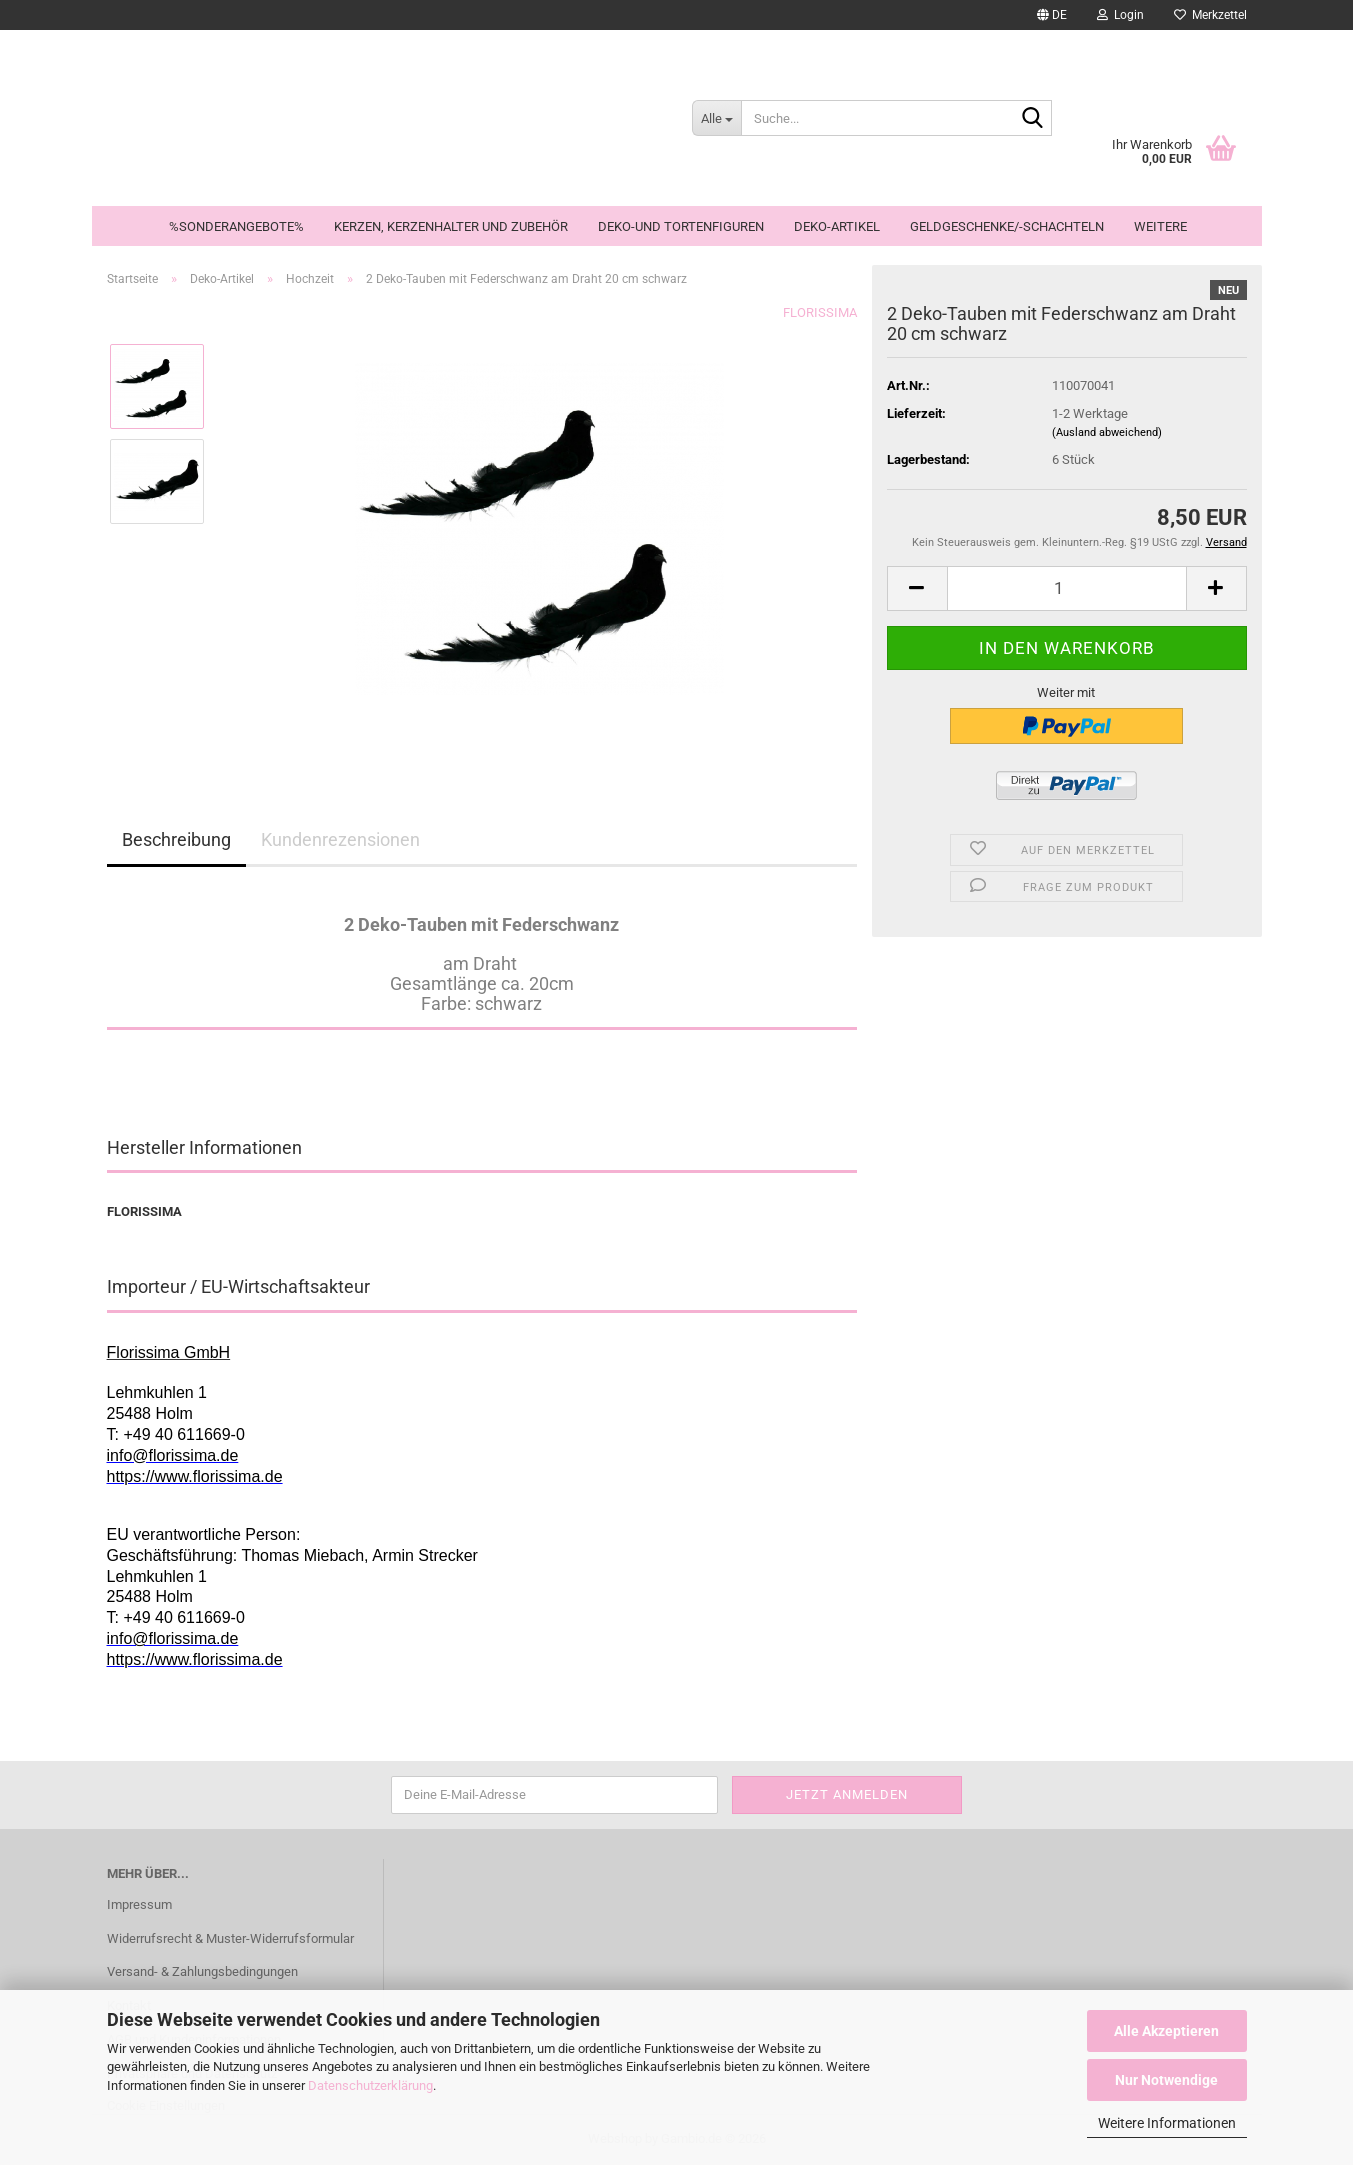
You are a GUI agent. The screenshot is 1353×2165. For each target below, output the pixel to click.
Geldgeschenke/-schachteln (1007, 226)
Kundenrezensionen (340, 839)
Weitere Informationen (1167, 2123)
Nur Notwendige (1166, 2080)
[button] (1052, 15)
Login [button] (1120, 15)
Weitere (1160, 226)
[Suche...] (716, 118)
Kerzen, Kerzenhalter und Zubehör (451, 226)
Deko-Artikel (837, 226)
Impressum (139, 1904)
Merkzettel (1210, 15)
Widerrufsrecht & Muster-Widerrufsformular (230, 1938)
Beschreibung (176, 839)
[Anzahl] (1067, 588)
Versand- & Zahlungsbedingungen (202, 1971)
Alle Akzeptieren (1166, 2031)
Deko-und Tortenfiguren (681, 226)
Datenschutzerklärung (370, 2085)
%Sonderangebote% (236, 226)
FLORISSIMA (820, 312)
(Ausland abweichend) (1107, 432)
